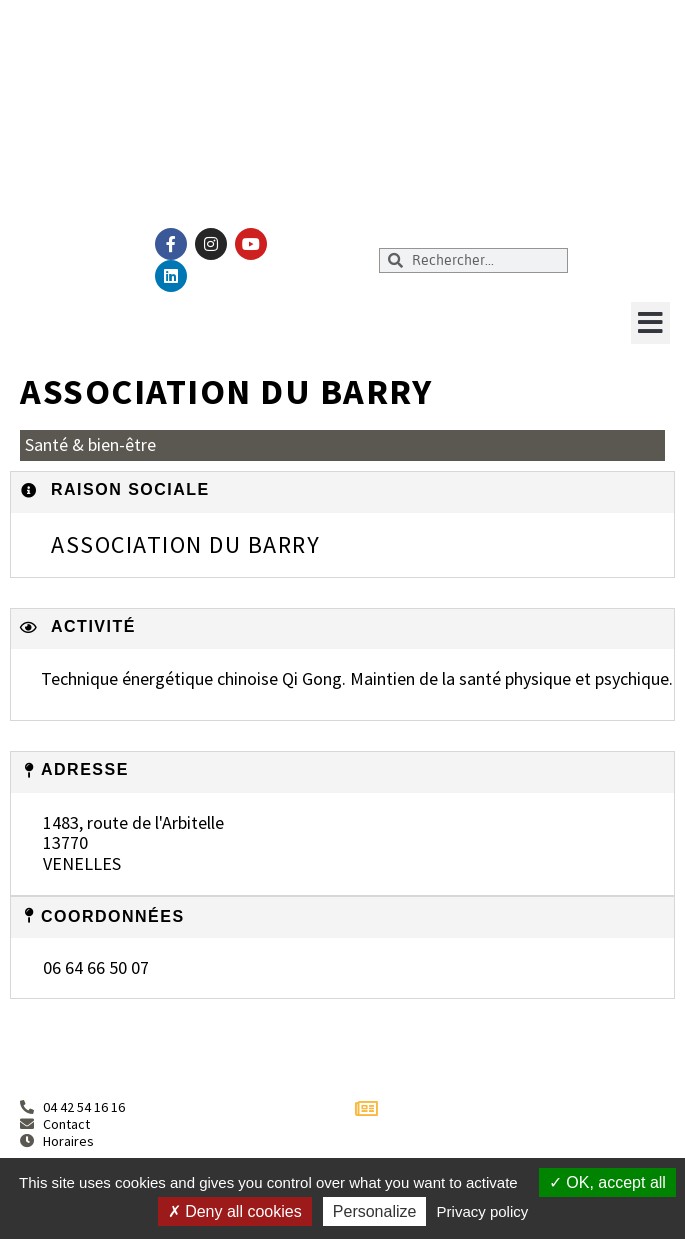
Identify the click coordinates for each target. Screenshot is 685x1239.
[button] (650, 323)
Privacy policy (483, 1211)
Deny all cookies (235, 1211)
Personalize (375, 1211)
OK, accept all (607, 1182)
